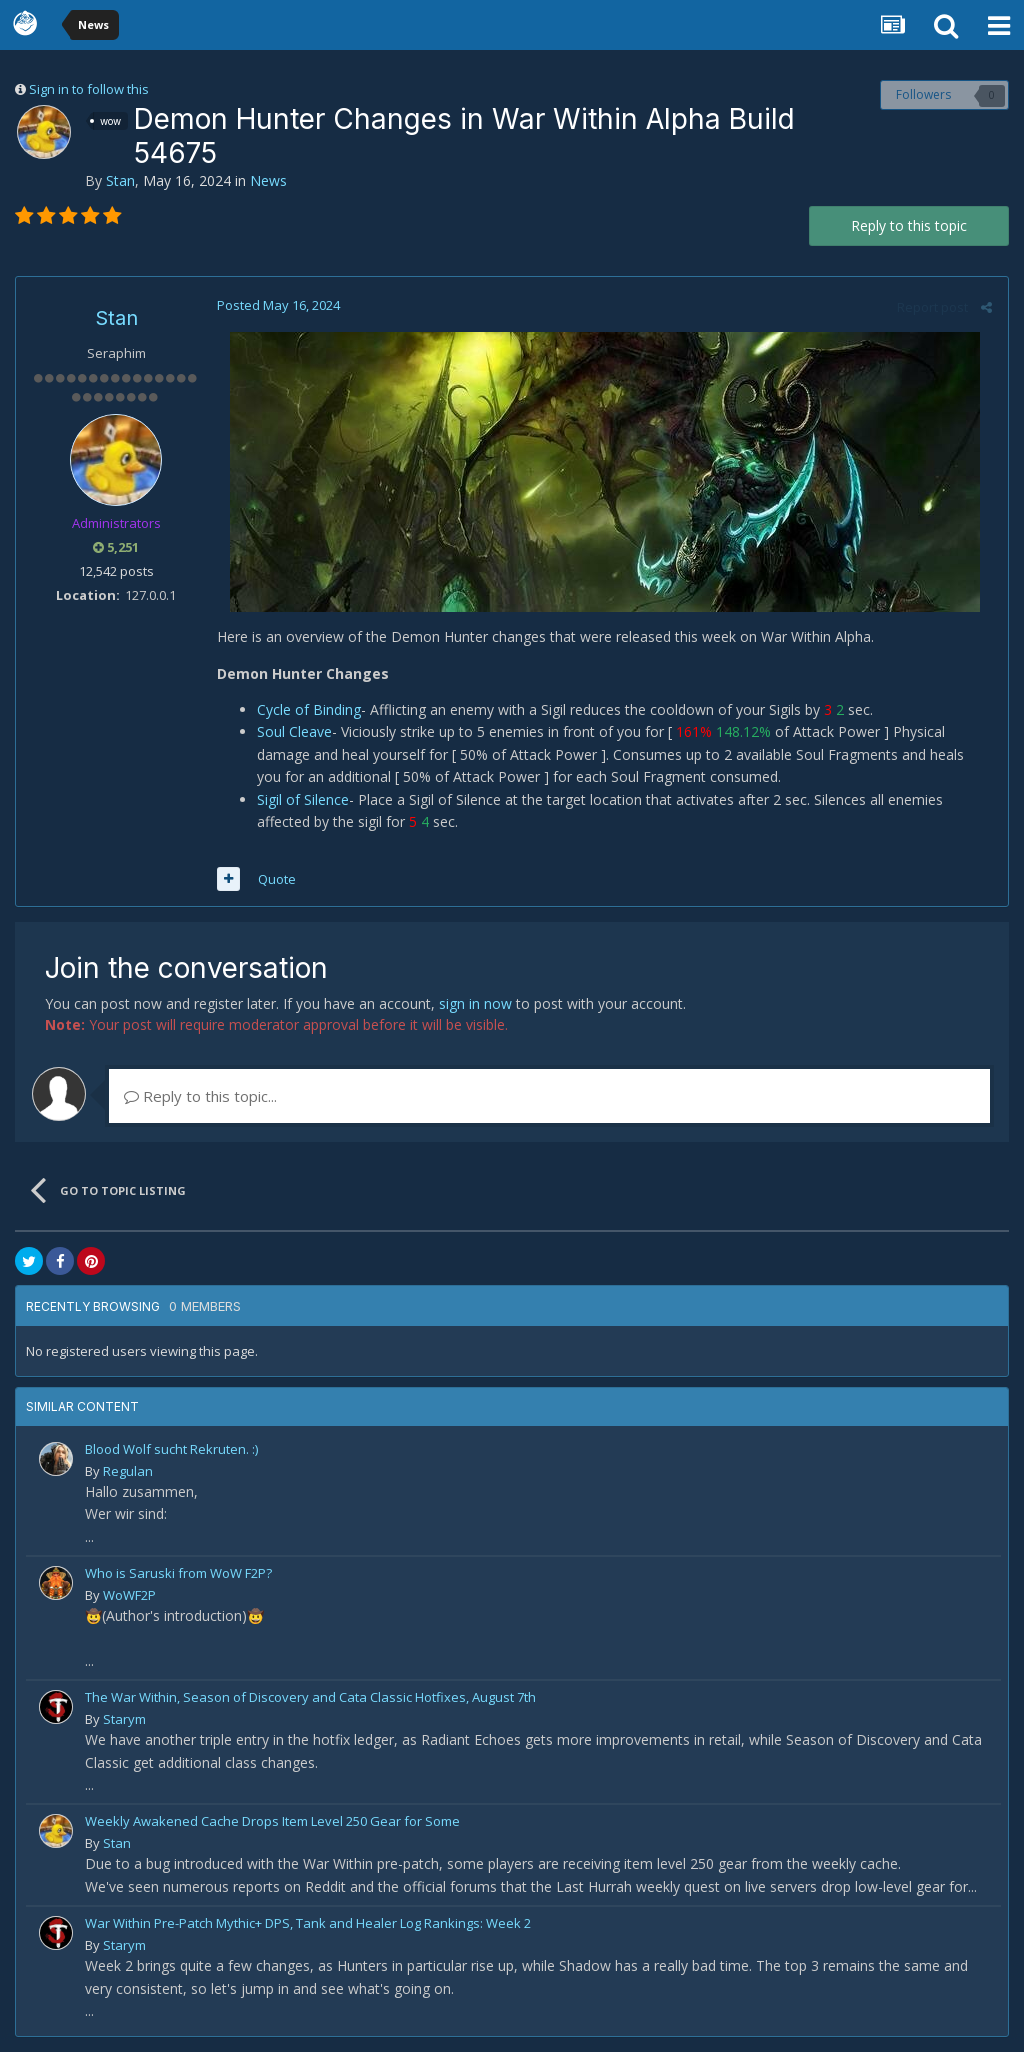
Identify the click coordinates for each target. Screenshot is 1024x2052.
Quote (276, 879)
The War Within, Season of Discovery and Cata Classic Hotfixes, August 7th (310, 1697)
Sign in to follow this (89, 89)
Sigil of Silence (302, 799)
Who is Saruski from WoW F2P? (178, 1573)
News (268, 180)
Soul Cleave (293, 731)
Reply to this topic (909, 225)
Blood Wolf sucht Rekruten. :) (171, 1449)
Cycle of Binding (308, 709)
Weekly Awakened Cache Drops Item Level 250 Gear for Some (272, 1821)
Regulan (128, 1471)
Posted (277, 305)
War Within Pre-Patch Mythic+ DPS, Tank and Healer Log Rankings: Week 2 (308, 1923)
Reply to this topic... (200, 1096)
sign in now (475, 1003)
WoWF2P (129, 1595)
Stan (120, 180)
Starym (124, 1719)
